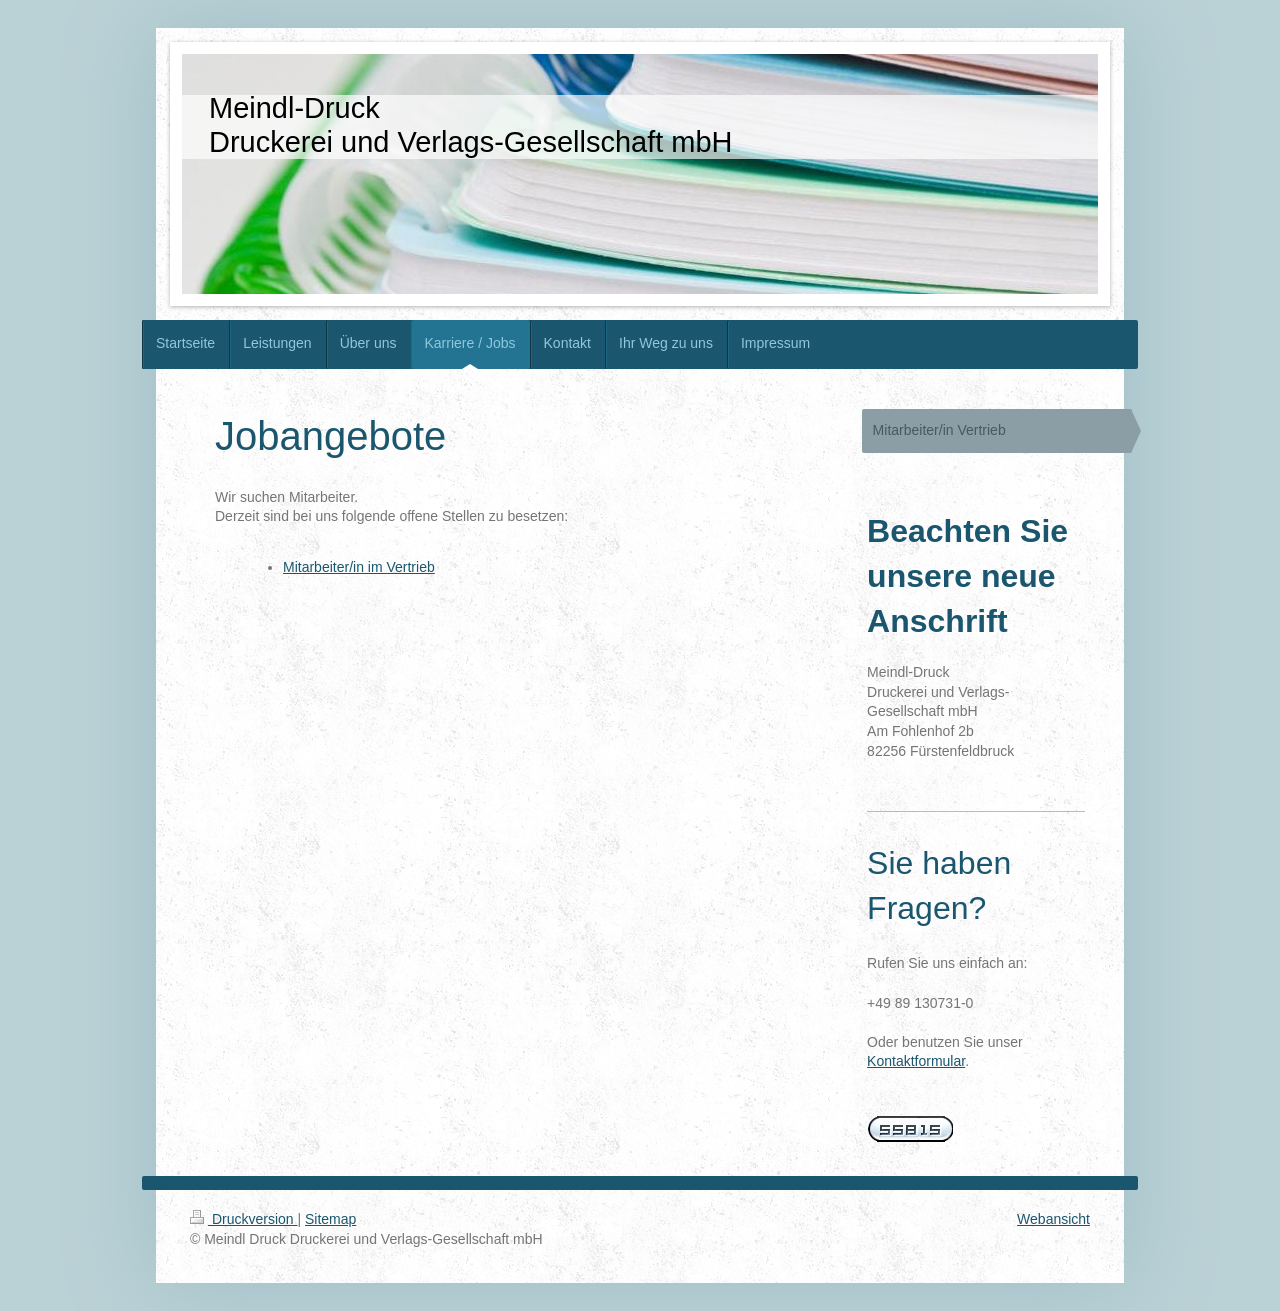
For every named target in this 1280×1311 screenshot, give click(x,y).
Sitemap (330, 1219)
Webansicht (1053, 1219)
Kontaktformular (916, 1061)
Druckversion (243, 1219)
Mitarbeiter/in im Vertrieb (359, 567)
